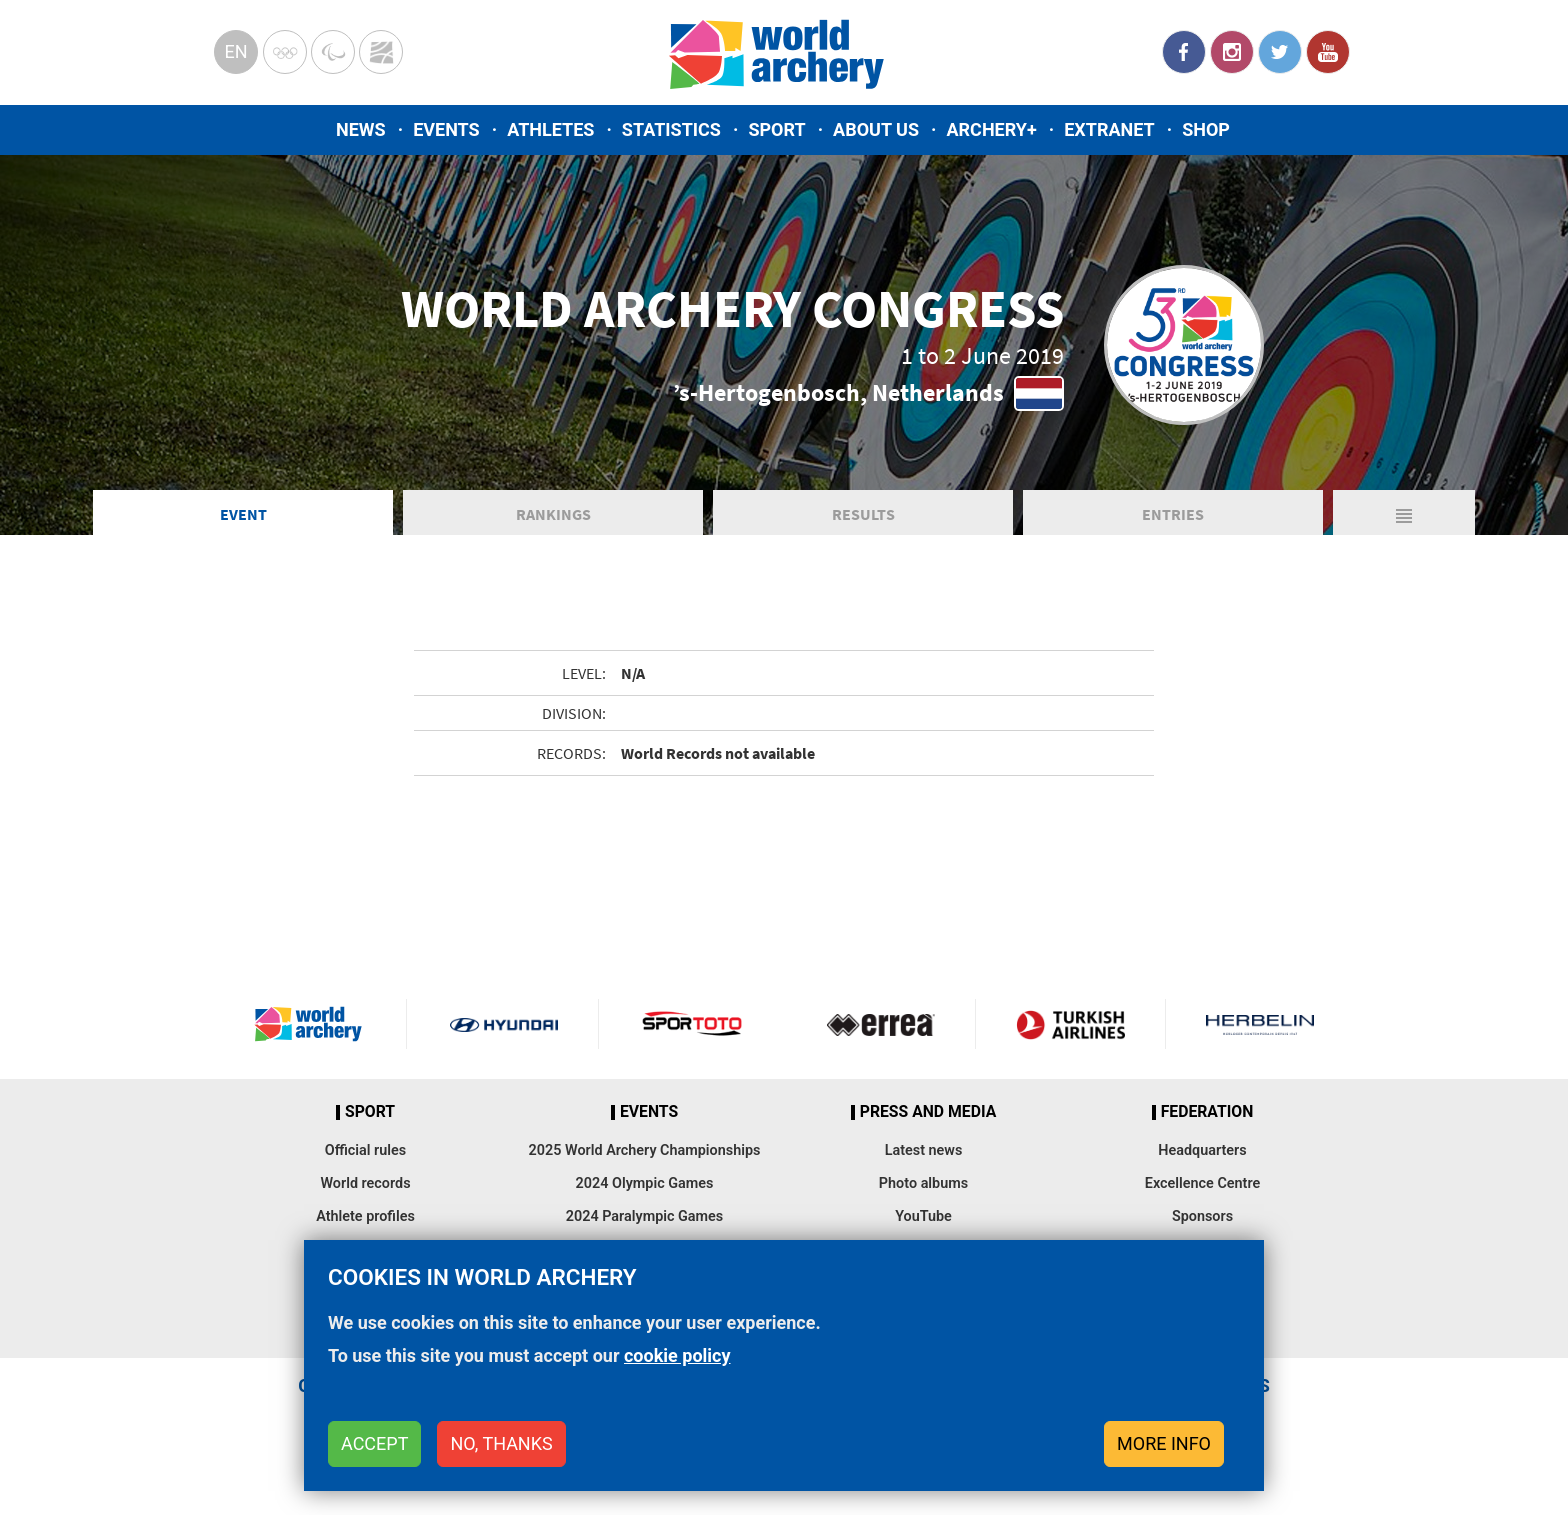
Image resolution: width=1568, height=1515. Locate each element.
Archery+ (991, 129)
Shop (1206, 129)
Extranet (1109, 129)
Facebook (1184, 52)
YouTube (1328, 52)
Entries (1173, 514)
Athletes (550, 129)
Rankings (553, 514)
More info (1164, 1443)
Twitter (1280, 52)
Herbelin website (1260, 1024)
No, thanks (501, 1443)
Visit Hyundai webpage (504, 1024)
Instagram (1232, 52)
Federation (1207, 1112)
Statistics (671, 129)
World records (365, 1183)
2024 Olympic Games (645, 1183)
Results (863, 514)
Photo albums (923, 1183)
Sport (776, 129)
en (235, 51)
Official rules (365, 1150)
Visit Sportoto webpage (693, 1024)
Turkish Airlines (1070, 1024)
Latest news (924, 1150)
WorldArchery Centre (381, 52)
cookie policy (677, 1355)
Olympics (285, 52)
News (361, 129)
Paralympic (333, 52)
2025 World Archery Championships (645, 1150)
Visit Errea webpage (881, 1024)
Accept (374, 1443)
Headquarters (1202, 1150)
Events (446, 129)
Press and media (928, 1112)
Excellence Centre (1202, 1183)
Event (243, 514)
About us (876, 129)
